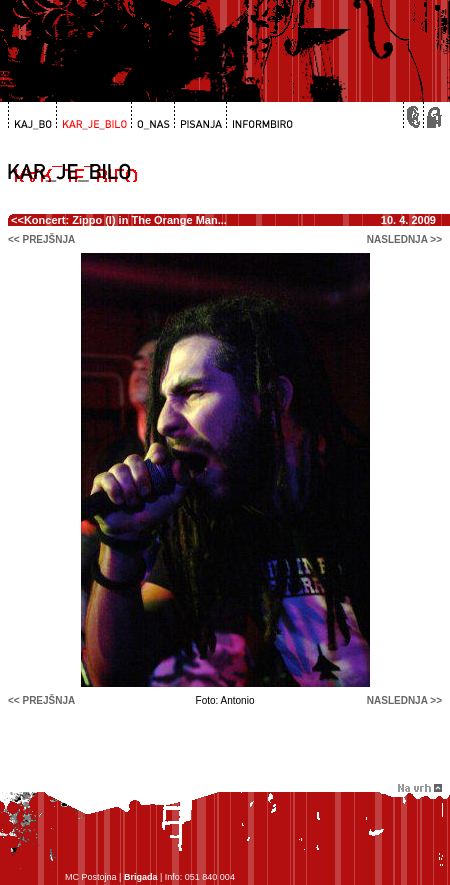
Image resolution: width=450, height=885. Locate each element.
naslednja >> (404, 239)
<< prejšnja (41, 239)
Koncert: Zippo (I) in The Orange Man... (125, 220)
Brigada (141, 877)
